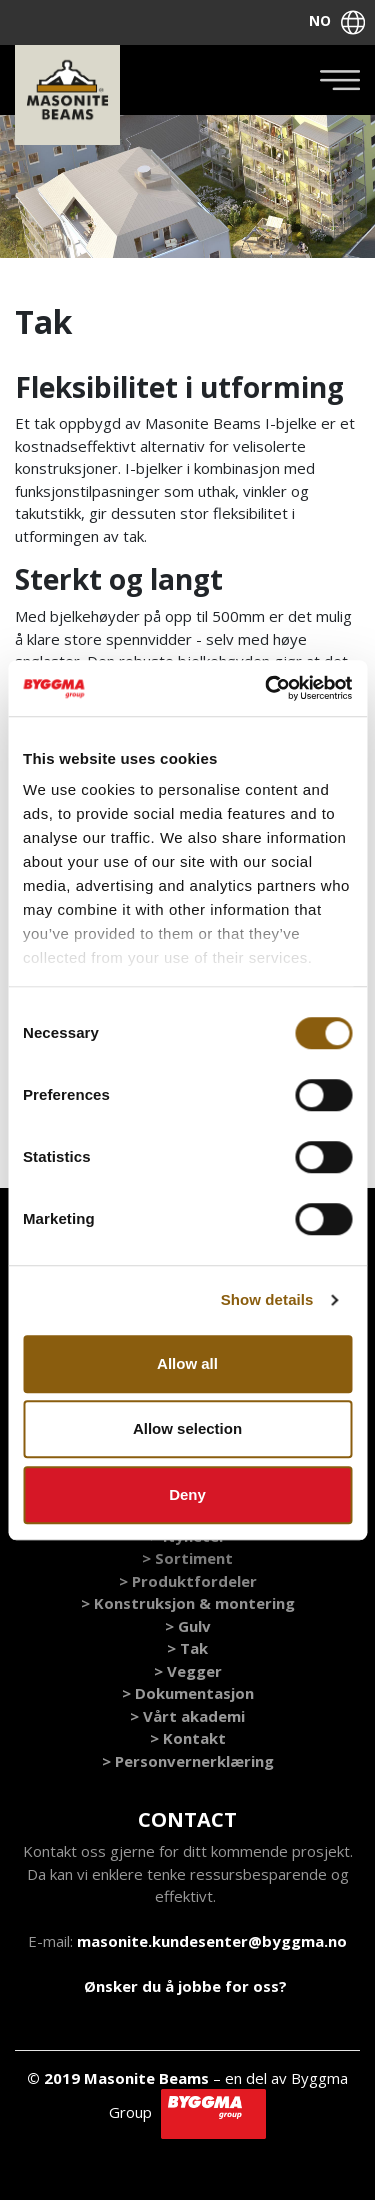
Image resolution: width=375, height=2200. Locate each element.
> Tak (187, 1648)
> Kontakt (188, 1738)
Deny (187, 1494)
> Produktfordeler (188, 1581)
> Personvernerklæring (188, 1761)
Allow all (187, 1363)
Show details (267, 1299)
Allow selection (187, 1428)
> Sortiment (187, 1558)
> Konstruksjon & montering (188, 1603)
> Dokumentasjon (188, 1693)
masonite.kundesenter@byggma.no (212, 1941)
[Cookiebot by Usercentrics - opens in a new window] (267, 688)
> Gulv (188, 1626)
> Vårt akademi (187, 1716)
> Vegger (188, 1671)
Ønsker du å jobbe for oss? (185, 1986)
